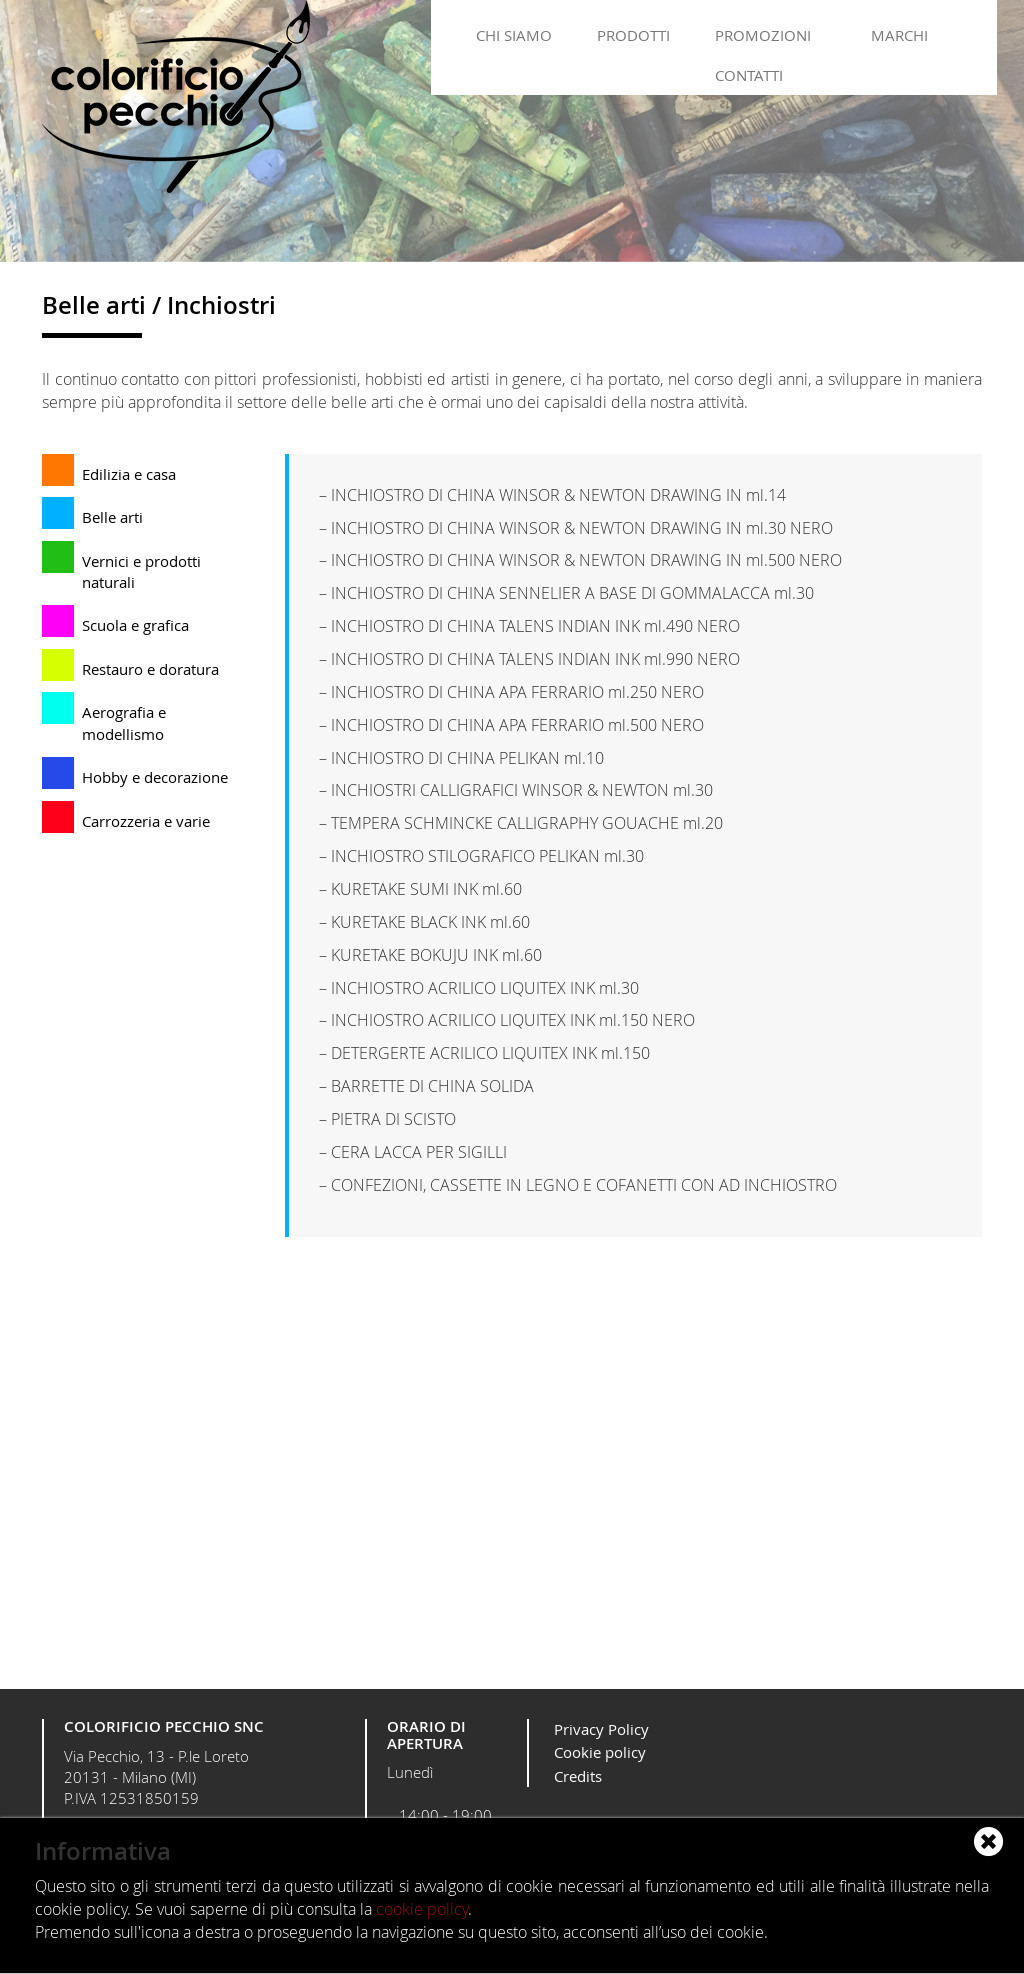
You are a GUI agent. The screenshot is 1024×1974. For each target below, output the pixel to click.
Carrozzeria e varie (146, 821)
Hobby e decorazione (155, 777)
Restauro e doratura (150, 669)
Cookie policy (600, 1752)
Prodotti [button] (633, 35)
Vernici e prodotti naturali (141, 571)
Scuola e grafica (135, 625)
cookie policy (422, 1909)
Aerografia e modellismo (124, 722)
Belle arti (112, 517)
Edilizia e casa (129, 474)
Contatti (749, 75)
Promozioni (763, 35)
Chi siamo (514, 35)
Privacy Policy (601, 1729)
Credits (578, 1776)
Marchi (899, 35)
